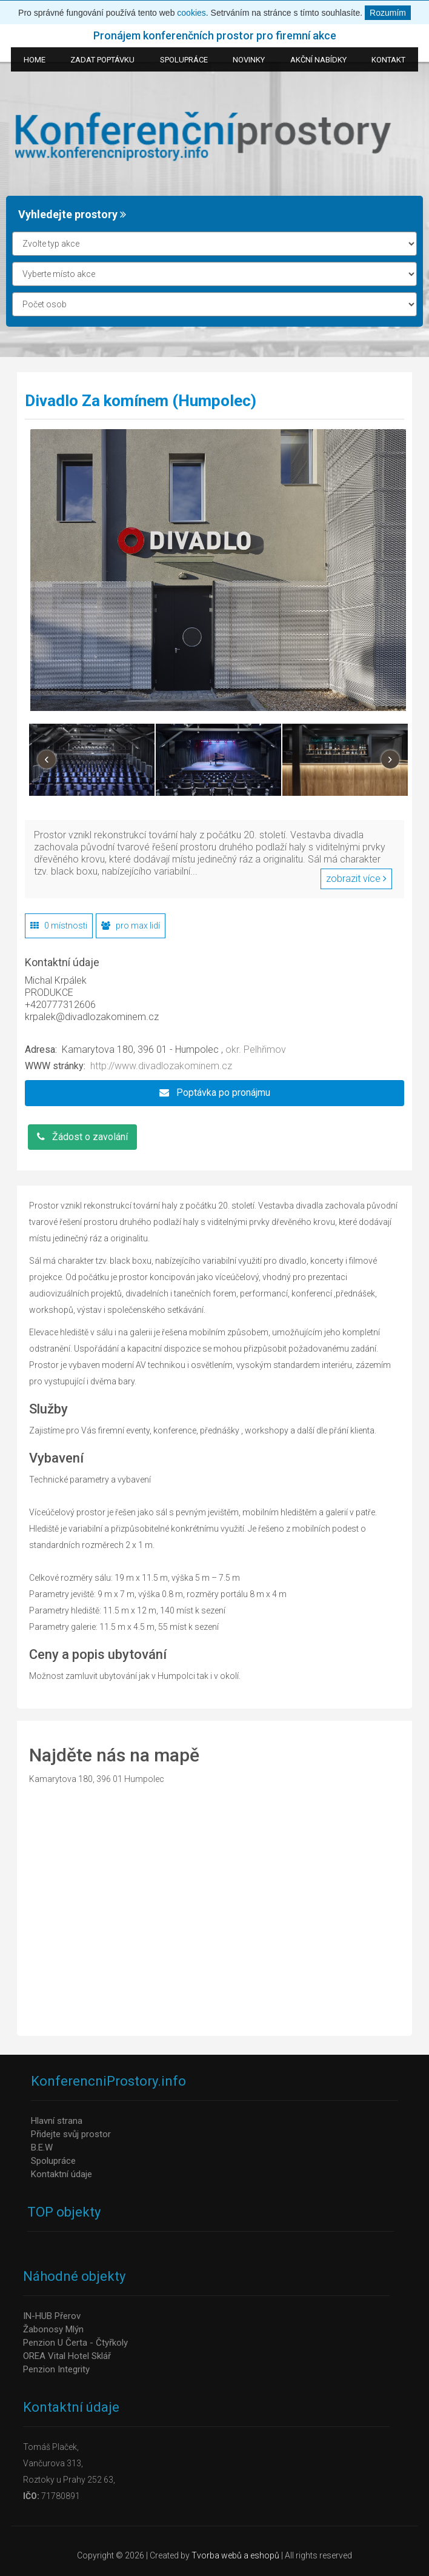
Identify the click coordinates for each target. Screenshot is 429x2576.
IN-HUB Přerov (52, 2316)
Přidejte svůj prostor (71, 2134)
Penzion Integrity (56, 2369)
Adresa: (41, 1049)
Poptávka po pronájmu (214, 1092)
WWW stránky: (55, 1066)
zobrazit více (356, 878)
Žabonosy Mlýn (53, 2329)
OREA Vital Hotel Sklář (67, 2356)
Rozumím (388, 13)
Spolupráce (53, 2160)
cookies (191, 13)
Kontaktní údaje (61, 2174)
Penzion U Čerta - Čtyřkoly (75, 2342)
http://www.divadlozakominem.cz (161, 1066)
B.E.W (42, 2147)
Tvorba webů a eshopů (235, 2555)
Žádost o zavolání (82, 1137)
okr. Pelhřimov (255, 1049)
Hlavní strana (56, 2120)
